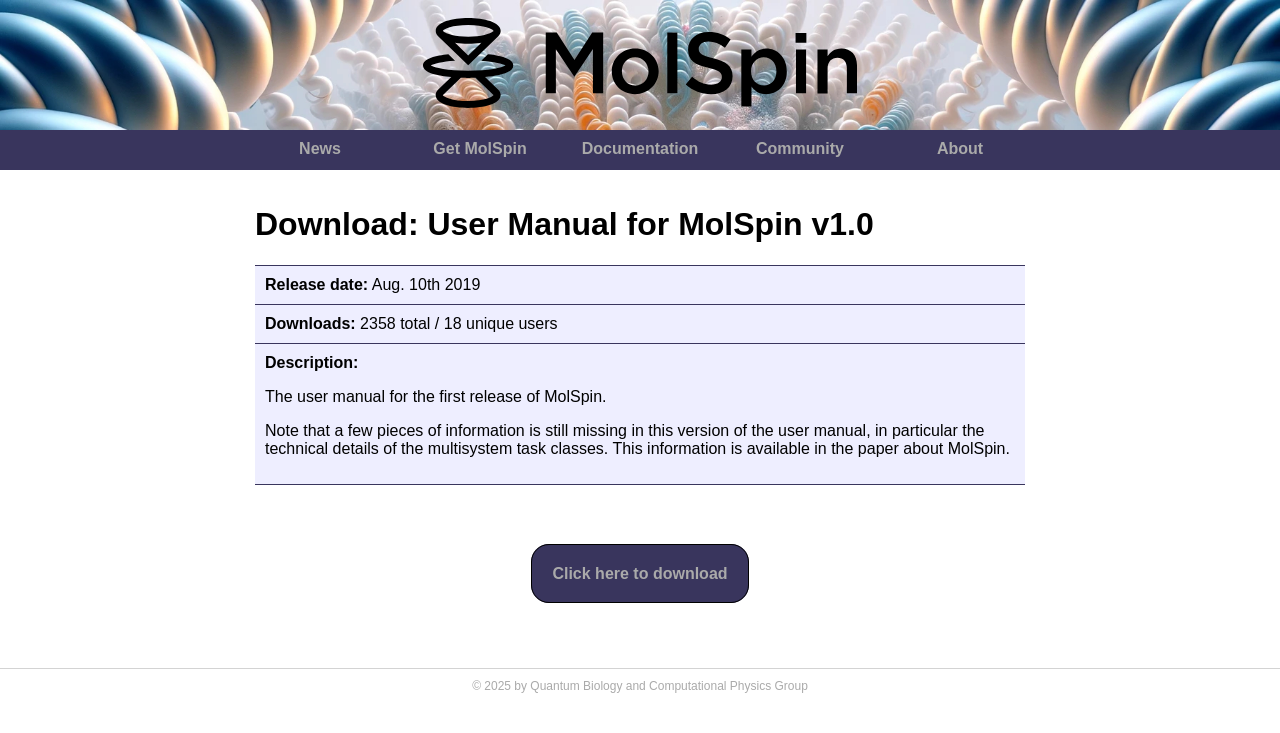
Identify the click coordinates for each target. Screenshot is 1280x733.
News (320, 148)
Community (800, 148)
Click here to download (639, 573)
